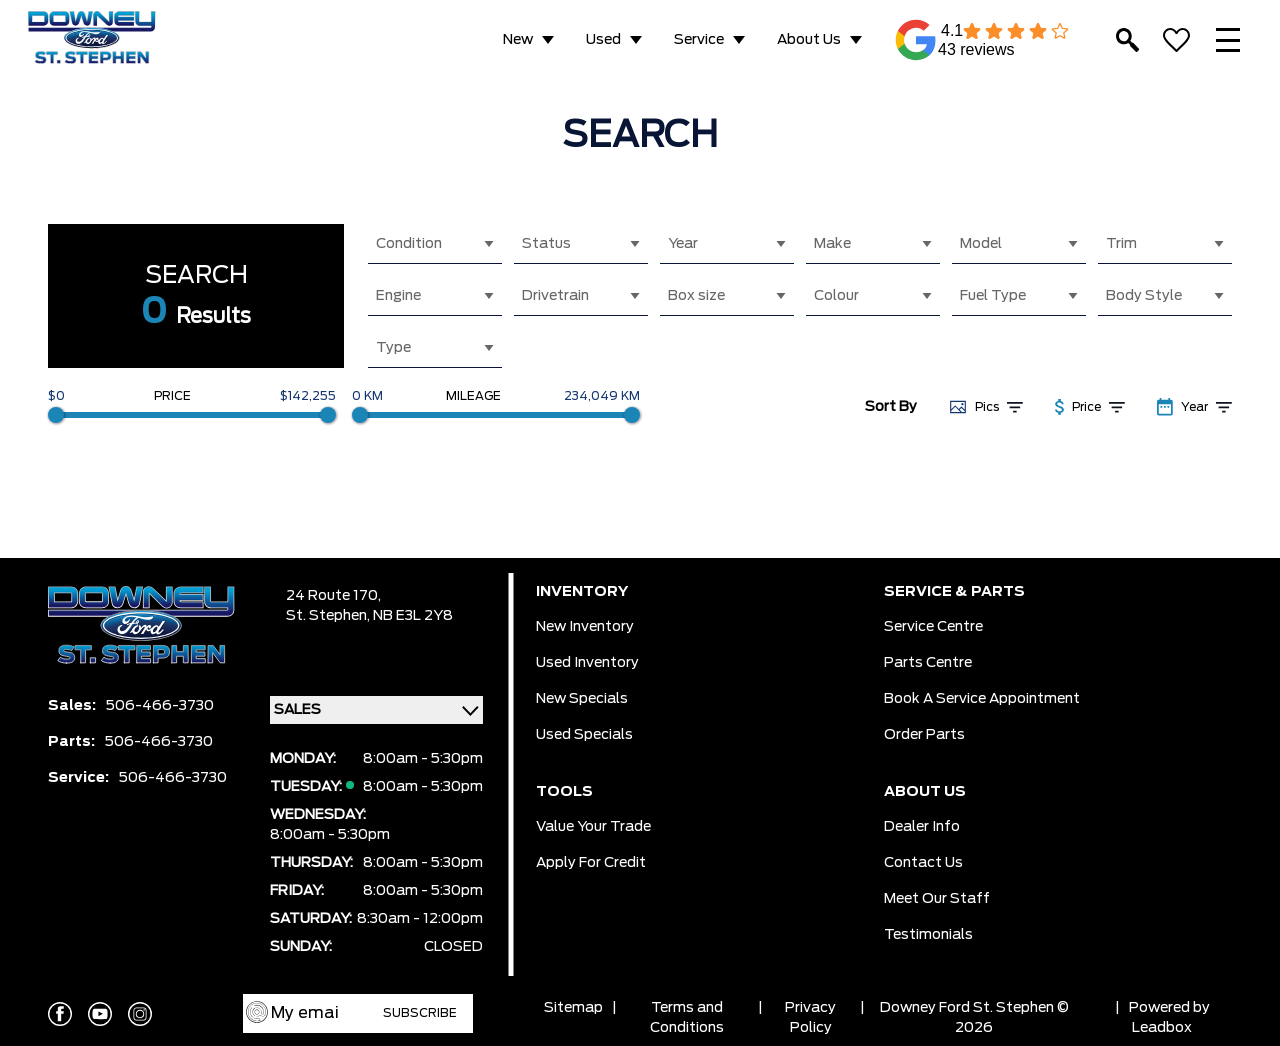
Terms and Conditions (687, 1018)
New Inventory (585, 627)
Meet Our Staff (937, 899)
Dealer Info (922, 827)
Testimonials (928, 935)
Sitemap (573, 1008)
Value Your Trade (593, 827)
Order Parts (924, 735)
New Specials (582, 699)
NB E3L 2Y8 (413, 616)
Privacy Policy (810, 1018)
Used (603, 40)
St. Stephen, (329, 616)
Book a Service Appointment (982, 699)
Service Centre (933, 627)
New (518, 40)
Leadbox (1162, 1028)
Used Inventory (587, 663)
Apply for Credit (591, 863)
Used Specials (584, 735)
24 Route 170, (333, 596)
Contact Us (923, 863)
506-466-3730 (160, 706)
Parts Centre (928, 663)
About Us (809, 40)
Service (699, 40)
